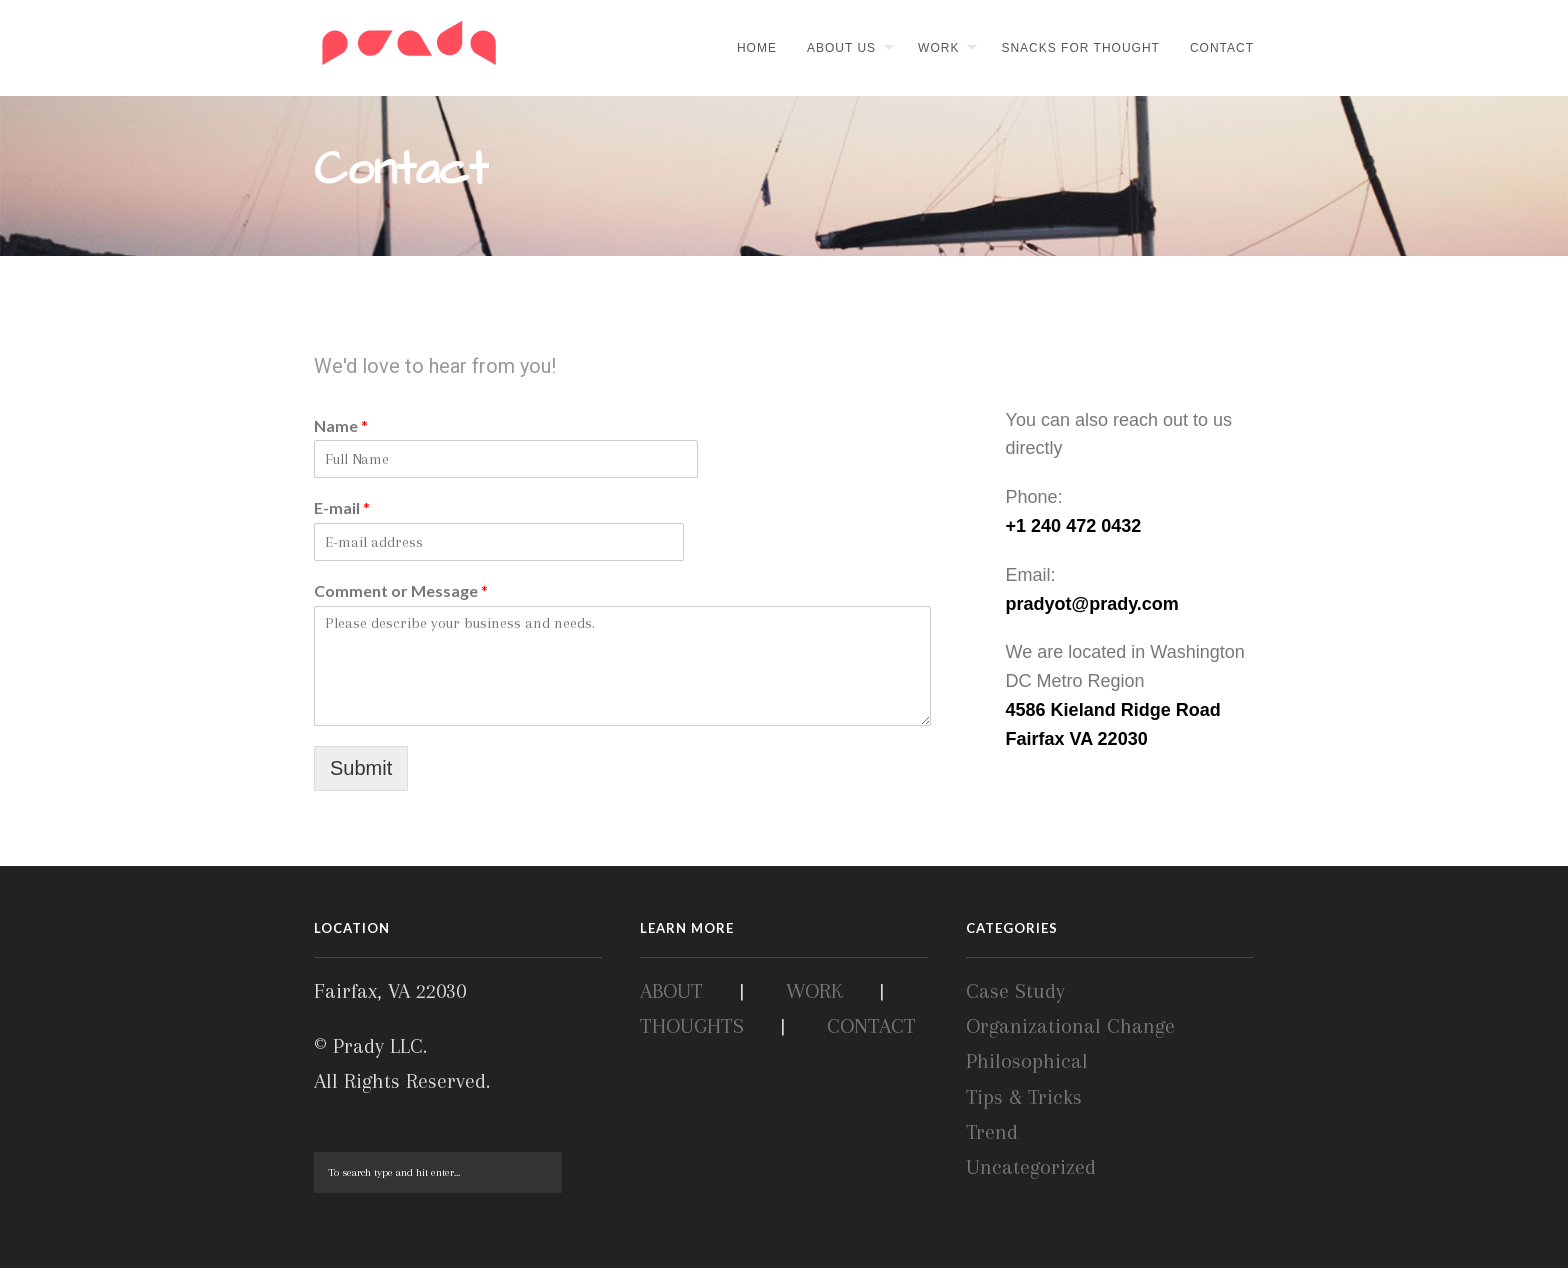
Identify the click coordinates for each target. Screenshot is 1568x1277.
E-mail (342, 516)
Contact (1222, 48)
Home (757, 48)
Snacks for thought (1080, 48)
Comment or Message (401, 599)
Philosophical (1027, 1071)
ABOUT (671, 1000)
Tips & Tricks (1024, 1106)
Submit (361, 776)
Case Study (1015, 1000)
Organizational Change (1070, 1036)
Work (938, 48)
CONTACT (871, 1036)
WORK (814, 1000)
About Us (841, 48)
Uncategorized (1031, 1176)
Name (341, 433)
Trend (992, 1141)
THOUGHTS (692, 1036)
